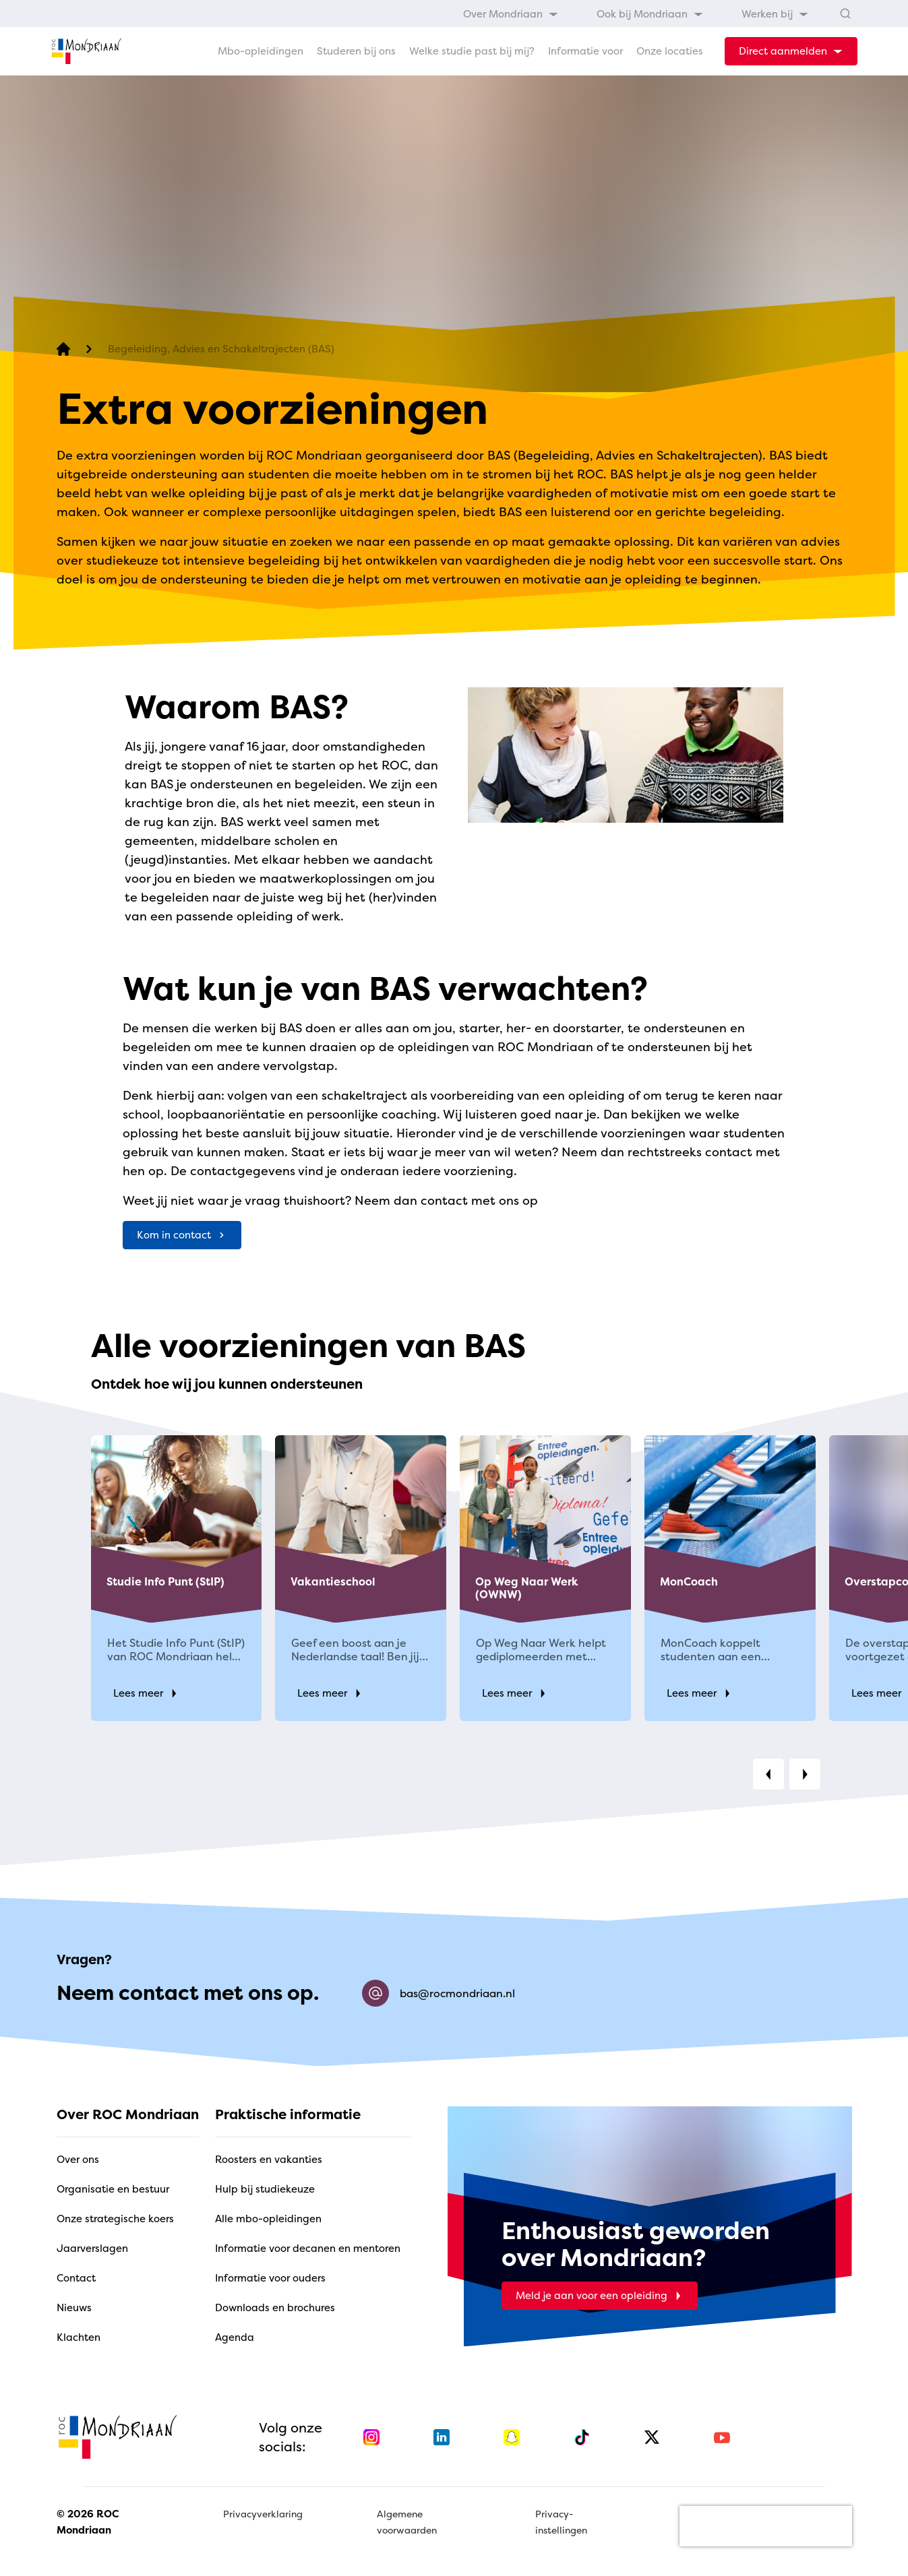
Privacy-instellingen (561, 2521)
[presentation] (765, 2526)
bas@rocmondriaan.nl (438, 1993)
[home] (86, 51)
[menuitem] (511, 13)
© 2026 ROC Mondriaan (88, 2522)
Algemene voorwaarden (407, 2521)
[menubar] (636, 13)
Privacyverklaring (263, 2513)
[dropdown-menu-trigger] (791, 51)
